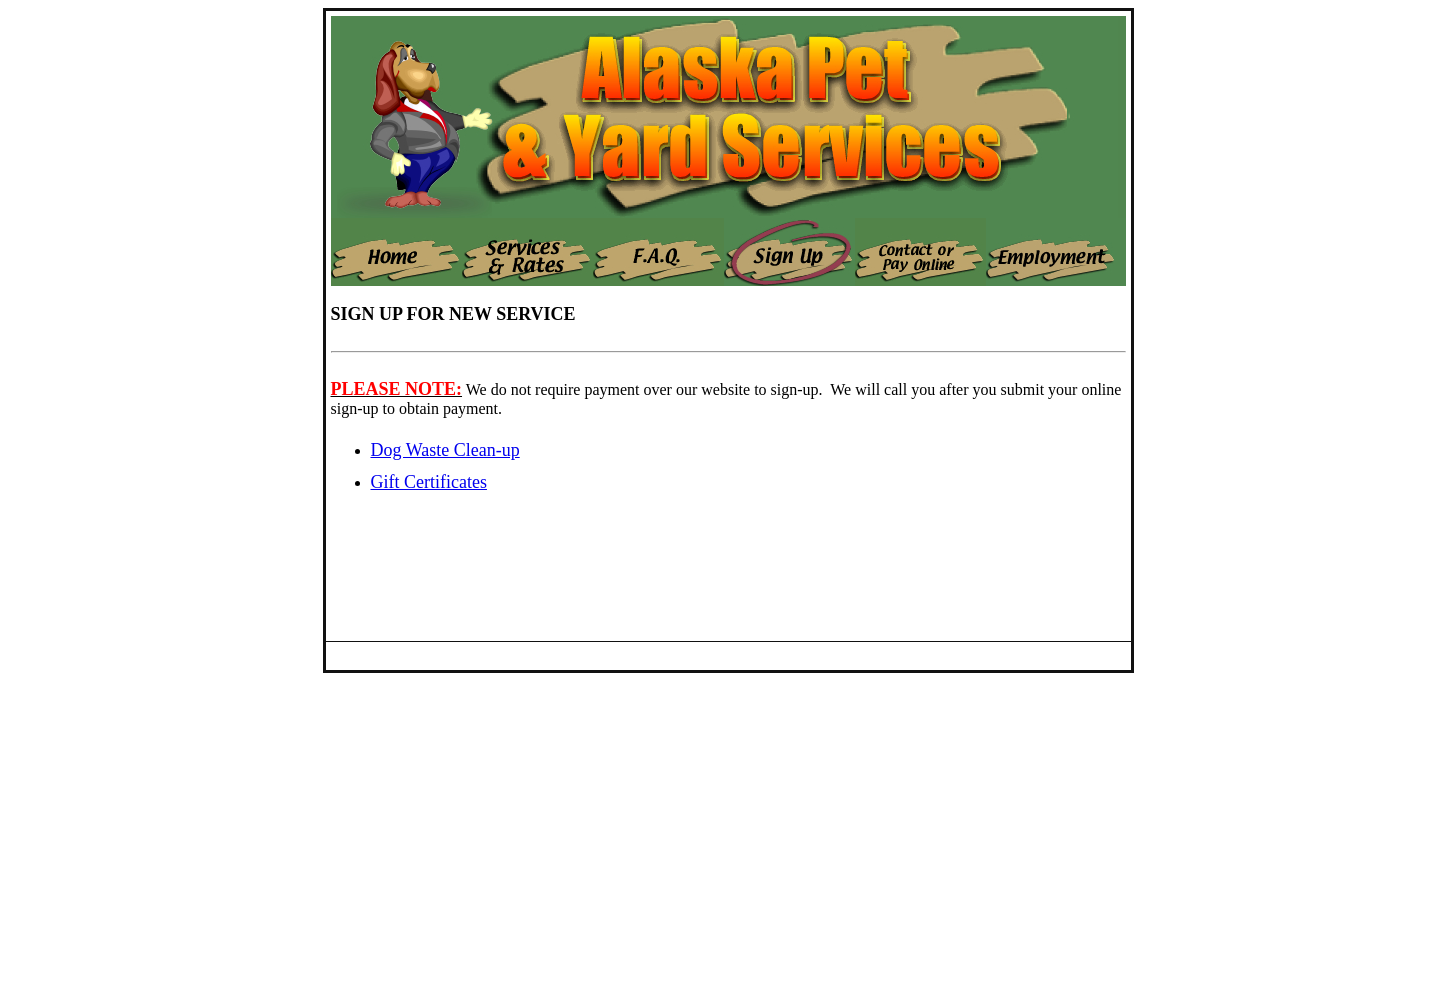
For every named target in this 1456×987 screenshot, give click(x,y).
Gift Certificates (429, 482)
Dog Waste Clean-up (445, 450)
